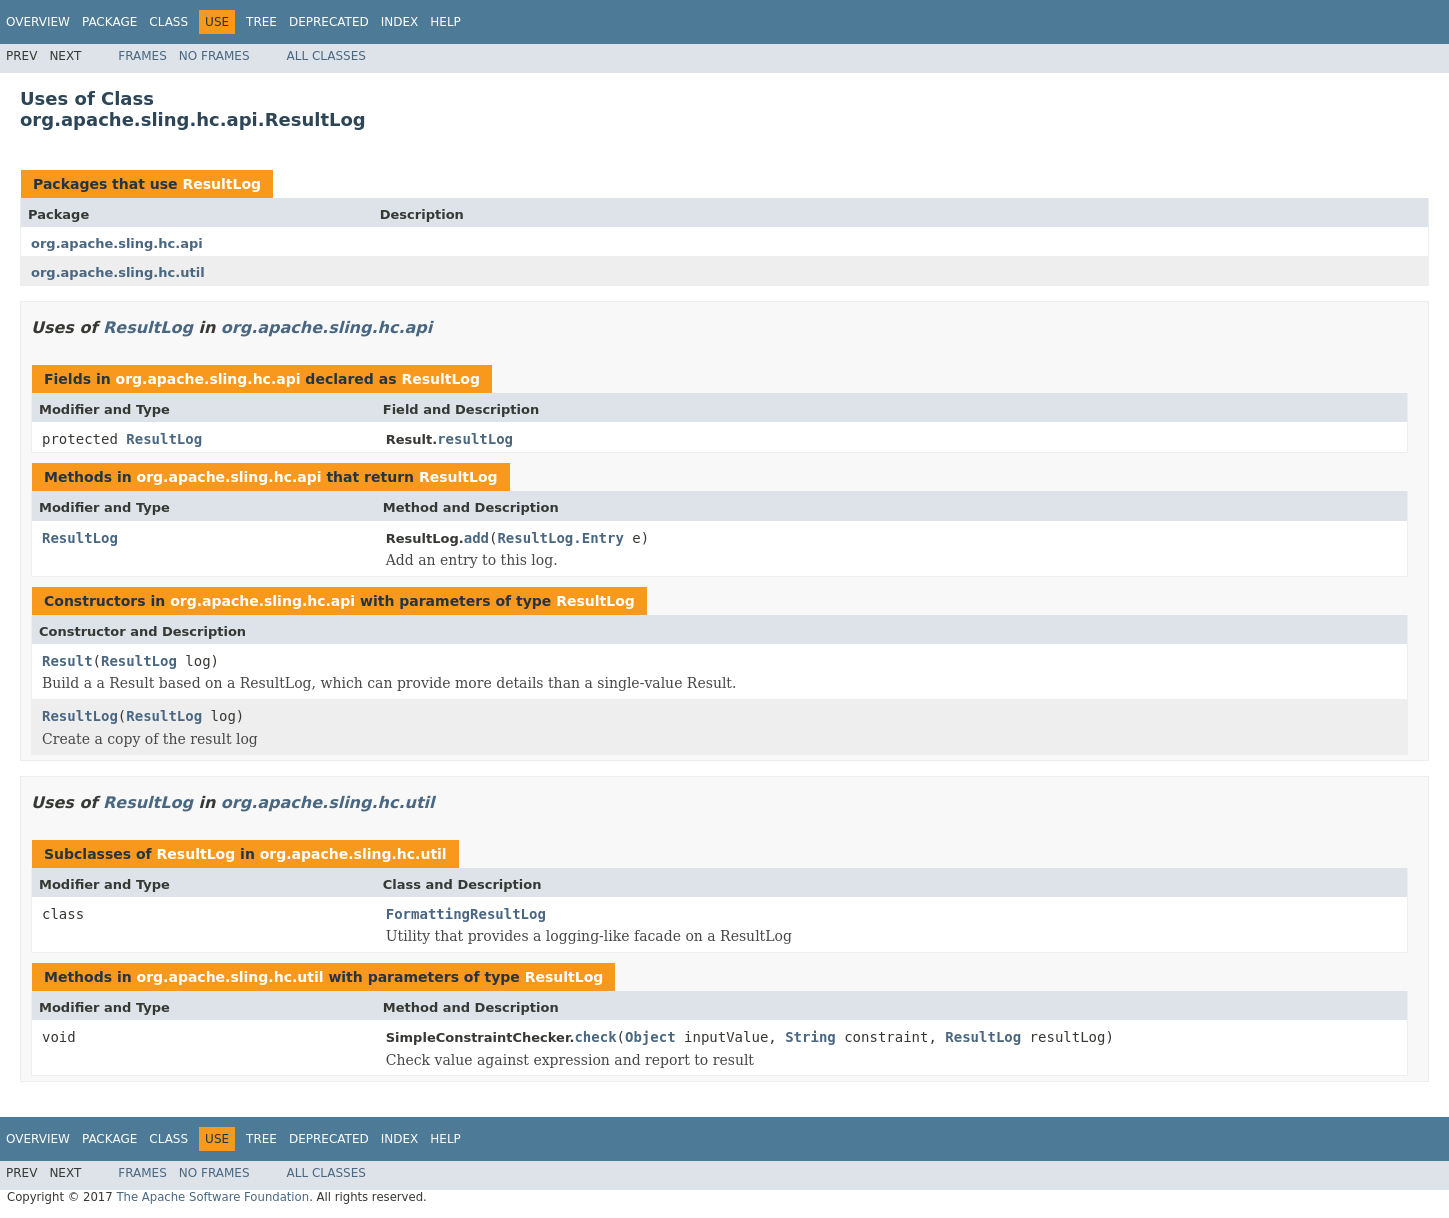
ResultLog (221, 184)
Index (400, 22)
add (476, 538)
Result (67, 661)
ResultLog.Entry (560, 538)
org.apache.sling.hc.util (118, 272)
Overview (38, 22)
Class (168, 22)
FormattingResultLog (466, 914)
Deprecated (329, 22)
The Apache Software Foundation (212, 1197)
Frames (142, 56)
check (595, 1037)
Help (445, 22)
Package (109, 22)
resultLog (475, 439)
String (810, 1037)
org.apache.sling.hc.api (117, 243)
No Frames (214, 56)
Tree (261, 22)
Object (650, 1037)
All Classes (326, 56)
